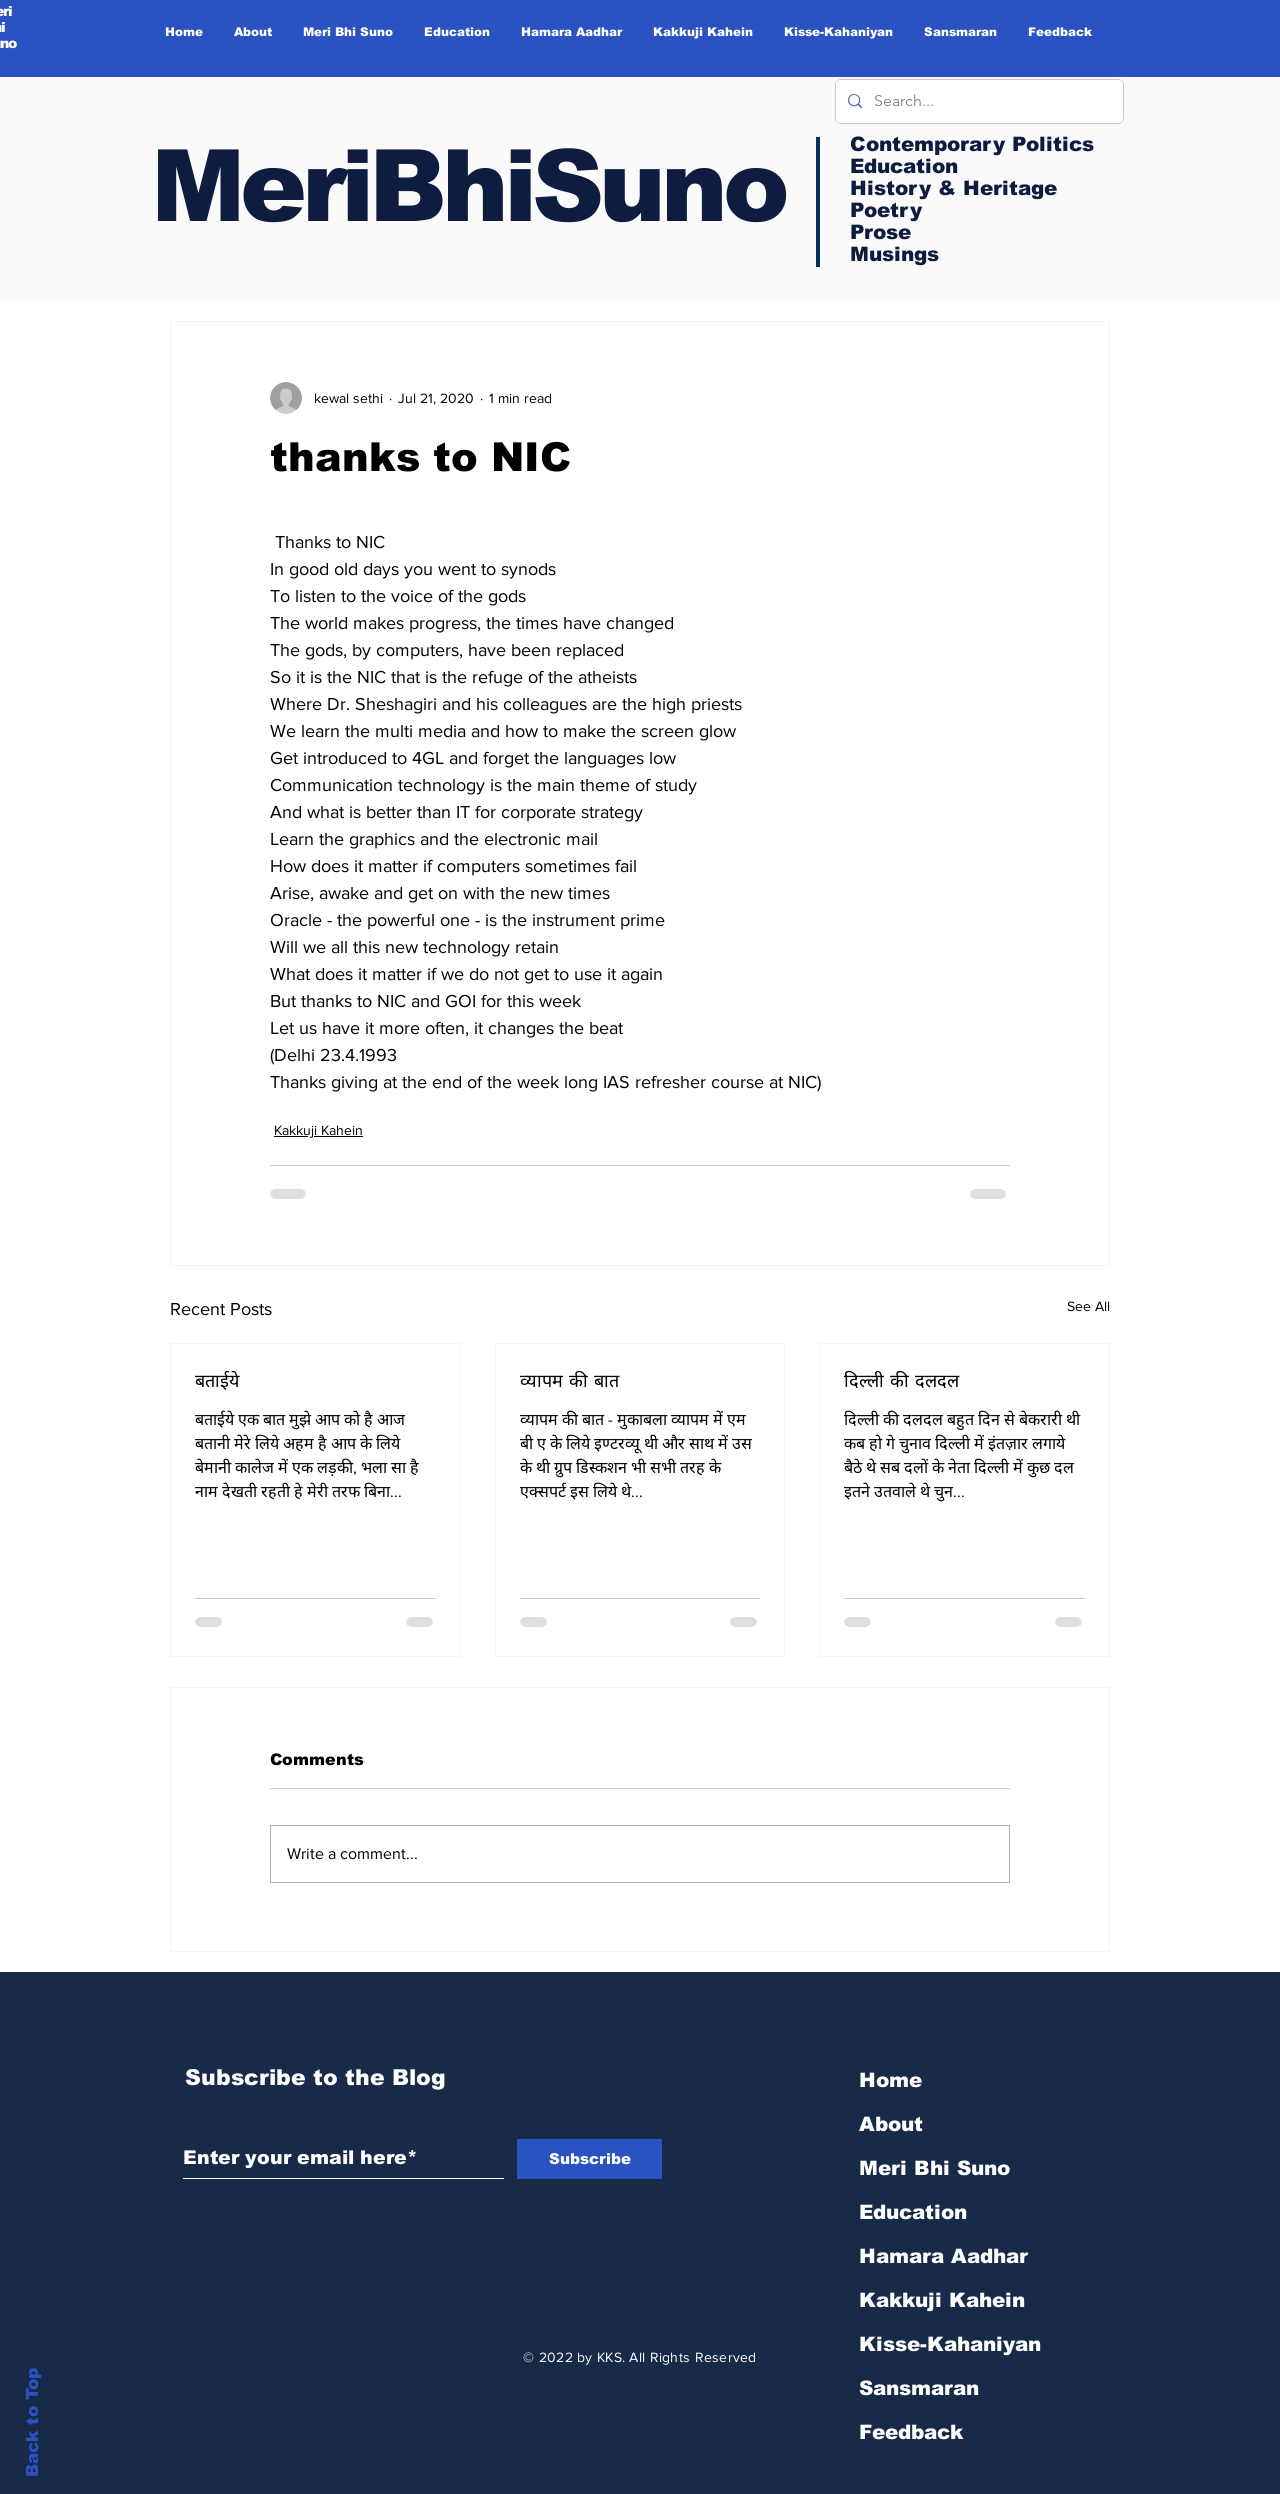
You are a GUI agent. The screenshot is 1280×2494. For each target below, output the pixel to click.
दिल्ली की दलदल (901, 1381)
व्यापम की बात (569, 1381)
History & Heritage (953, 188)
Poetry (886, 210)
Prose (880, 232)
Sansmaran (919, 2388)
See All (1088, 1306)
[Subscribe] (589, 2159)
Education (913, 2212)
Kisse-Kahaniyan (950, 2344)
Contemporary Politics (972, 144)
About (891, 2124)
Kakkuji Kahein (318, 1130)
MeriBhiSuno (468, 186)
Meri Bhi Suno (934, 2168)
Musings (894, 254)
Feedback (911, 2432)
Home (890, 2080)
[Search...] (977, 101)
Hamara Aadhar (943, 2256)
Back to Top (32, 2422)
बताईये (217, 1381)
